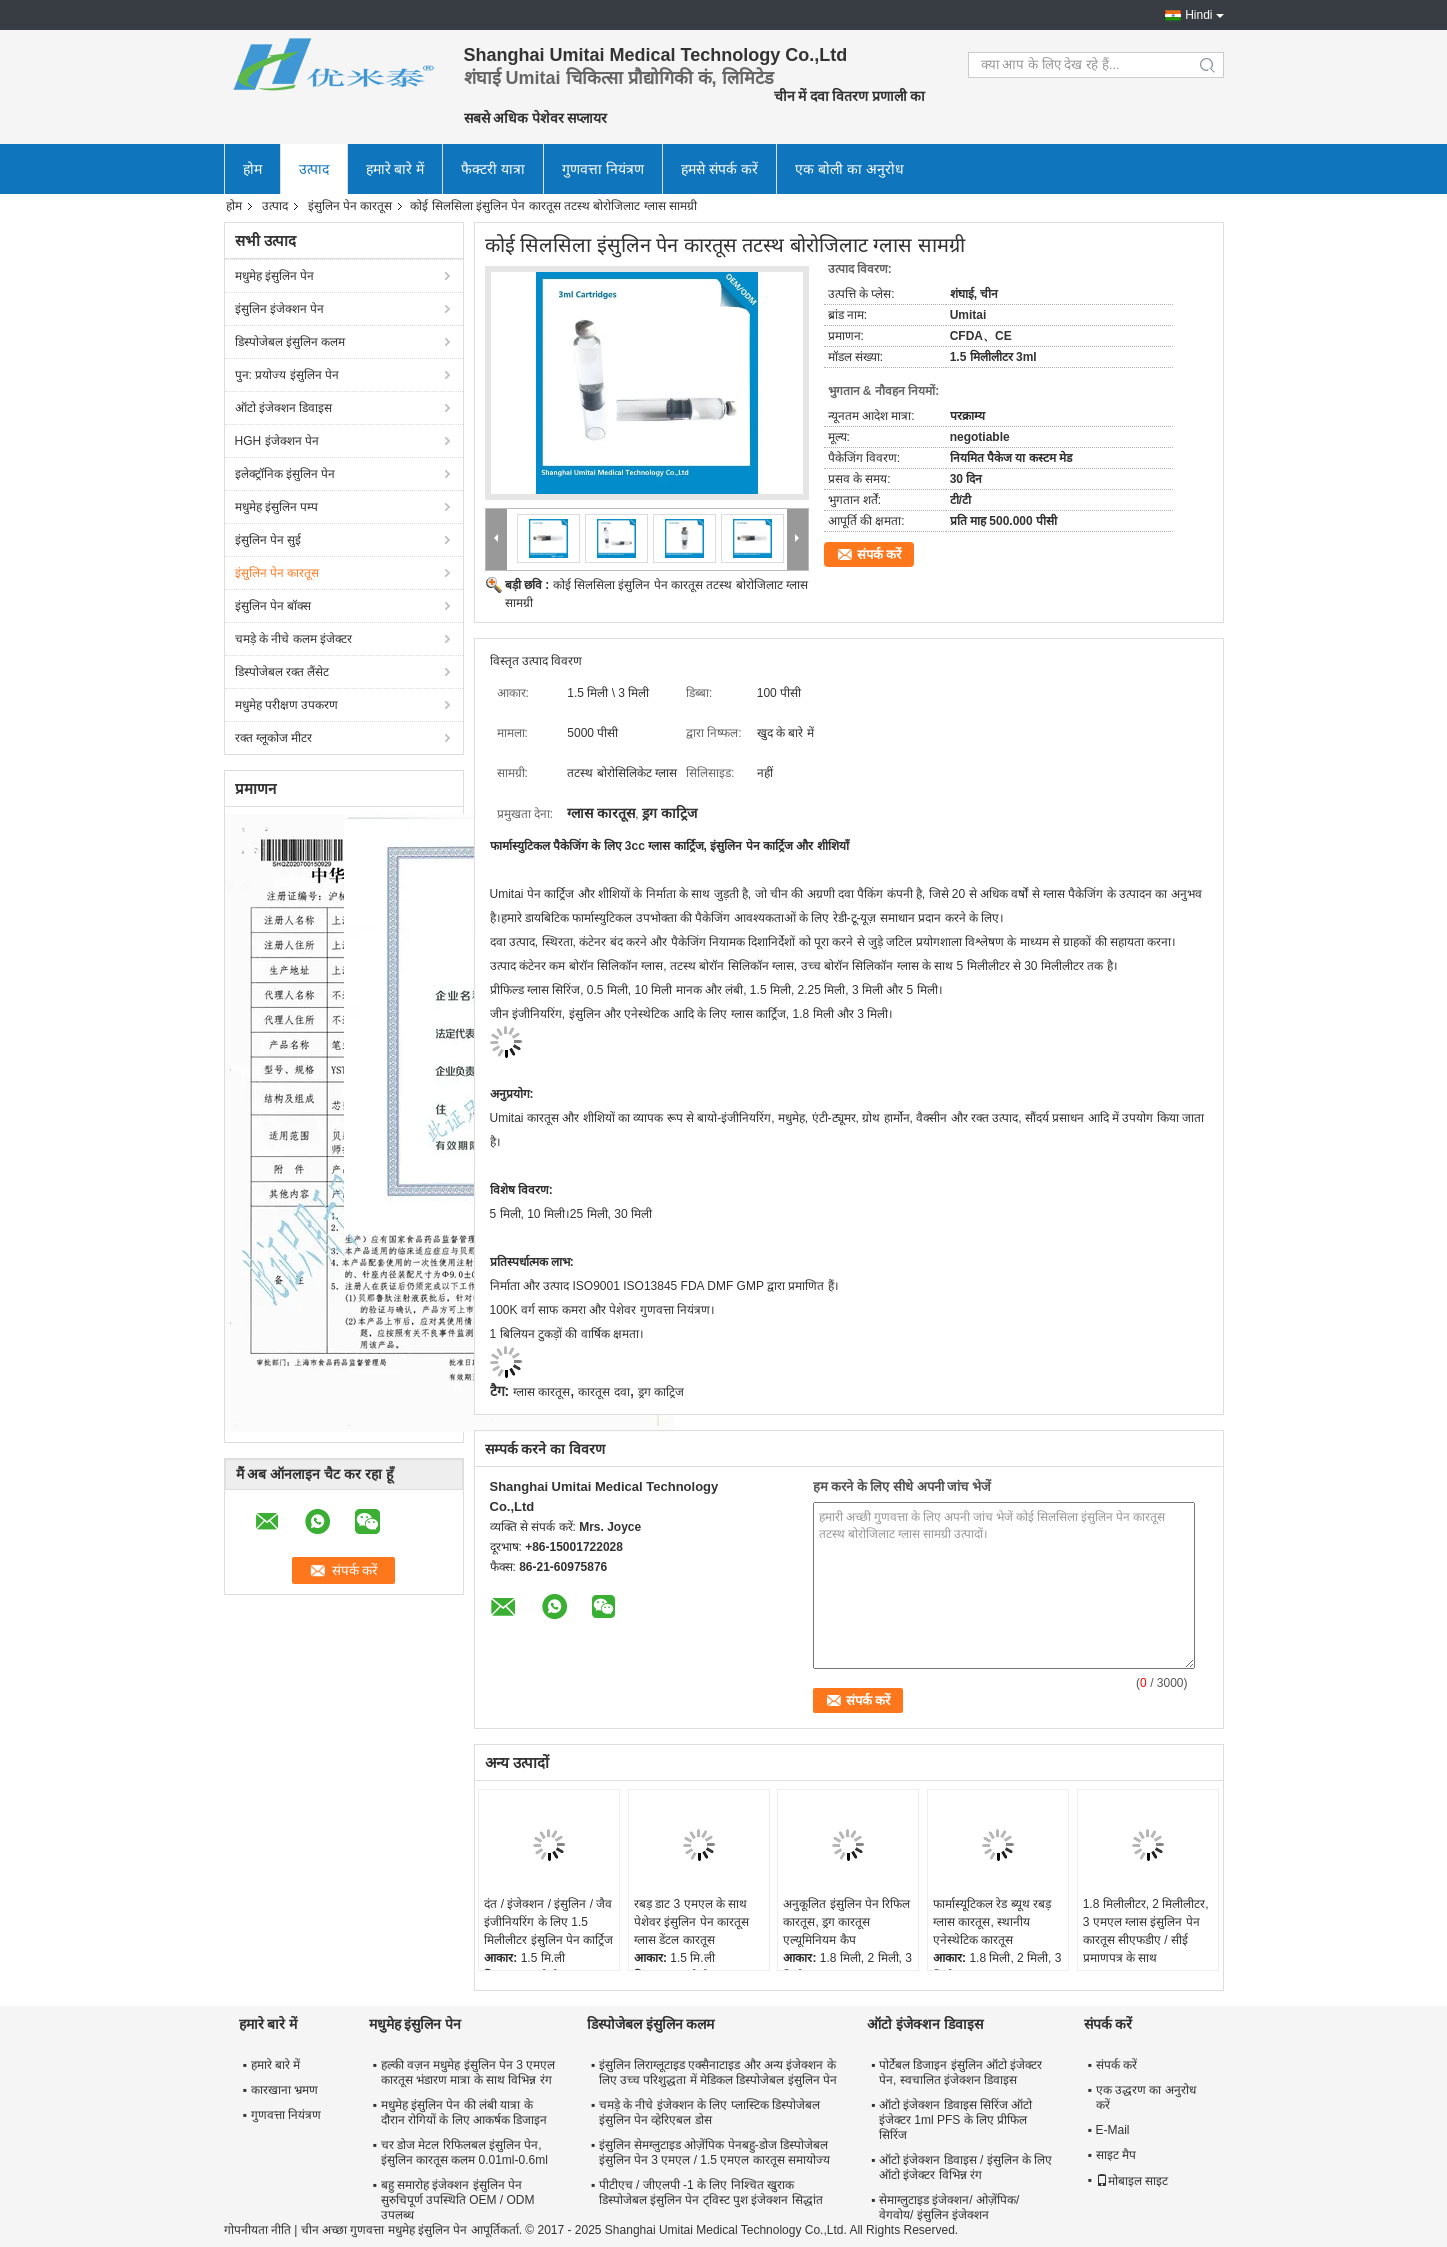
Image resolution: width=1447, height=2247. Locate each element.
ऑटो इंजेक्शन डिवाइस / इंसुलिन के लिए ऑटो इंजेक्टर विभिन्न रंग (965, 2167)
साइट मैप (1116, 2155)
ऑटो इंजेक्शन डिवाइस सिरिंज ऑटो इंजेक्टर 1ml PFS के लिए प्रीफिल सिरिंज (955, 2120)
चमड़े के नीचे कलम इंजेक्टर (293, 639)
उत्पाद (314, 169)
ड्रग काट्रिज (661, 1392)
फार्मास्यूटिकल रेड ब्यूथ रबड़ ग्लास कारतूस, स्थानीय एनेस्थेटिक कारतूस (992, 1922)
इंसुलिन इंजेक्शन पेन (280, 309)
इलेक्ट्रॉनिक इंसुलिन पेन (285, 474)
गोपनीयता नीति (257, 2230)
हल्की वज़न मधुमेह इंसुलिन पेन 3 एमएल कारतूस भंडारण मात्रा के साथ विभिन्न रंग (468, 2072)
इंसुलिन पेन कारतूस (350, 206)
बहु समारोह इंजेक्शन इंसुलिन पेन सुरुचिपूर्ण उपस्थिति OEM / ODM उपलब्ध (458, 2200)
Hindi (1198, 15)
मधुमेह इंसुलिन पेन (275, 276)
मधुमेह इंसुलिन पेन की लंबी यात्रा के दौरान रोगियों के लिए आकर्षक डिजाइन (464, 2112)
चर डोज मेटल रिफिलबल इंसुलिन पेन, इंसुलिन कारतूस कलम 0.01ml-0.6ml (464, 2152)
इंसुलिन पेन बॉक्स (273, 606)
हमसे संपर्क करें (719, 169)
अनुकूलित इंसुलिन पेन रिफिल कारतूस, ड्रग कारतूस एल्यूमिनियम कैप (846, 1922)
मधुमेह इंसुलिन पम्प (277, 507)
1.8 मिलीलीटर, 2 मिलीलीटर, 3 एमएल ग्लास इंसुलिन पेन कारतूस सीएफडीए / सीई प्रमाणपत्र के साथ (1146, 1931)
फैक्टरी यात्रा (493, 169)
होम (252, 169)
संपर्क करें (879, 554)
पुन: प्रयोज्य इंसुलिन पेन (287, 375)
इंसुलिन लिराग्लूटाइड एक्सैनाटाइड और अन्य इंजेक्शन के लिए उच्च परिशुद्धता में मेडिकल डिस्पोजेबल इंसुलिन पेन (718, 2072)
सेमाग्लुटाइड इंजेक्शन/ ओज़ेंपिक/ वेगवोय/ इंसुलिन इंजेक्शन (949, 2207)
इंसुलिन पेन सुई (268, 540)
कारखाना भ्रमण (284, 2090)
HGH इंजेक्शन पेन (277, 441)
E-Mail (1113, 2130)
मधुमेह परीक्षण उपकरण (287, 705)
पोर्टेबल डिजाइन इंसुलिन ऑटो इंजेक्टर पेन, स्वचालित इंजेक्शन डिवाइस (960, 2072)
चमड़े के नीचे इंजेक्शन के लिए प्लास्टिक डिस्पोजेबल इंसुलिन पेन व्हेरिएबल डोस (709, 2112)
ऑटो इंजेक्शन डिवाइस (284, 408)
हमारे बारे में (395, 169)
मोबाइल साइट (1132, 2181)
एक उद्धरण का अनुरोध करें (1146, 2097)
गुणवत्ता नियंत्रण (603, 169)
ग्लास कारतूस (541, 1392)
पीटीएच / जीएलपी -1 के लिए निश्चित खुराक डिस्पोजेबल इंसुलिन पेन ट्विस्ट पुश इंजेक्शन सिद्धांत (711, 2192)
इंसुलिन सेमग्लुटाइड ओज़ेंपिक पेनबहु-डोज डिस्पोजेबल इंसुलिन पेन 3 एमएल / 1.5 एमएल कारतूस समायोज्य (714, 2152)
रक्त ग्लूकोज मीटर (274, 738)
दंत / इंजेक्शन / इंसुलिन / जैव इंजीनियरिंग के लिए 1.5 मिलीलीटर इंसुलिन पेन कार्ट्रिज (548, 1922)
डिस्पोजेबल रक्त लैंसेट (282, 672)
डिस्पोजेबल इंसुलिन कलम (290, 342)
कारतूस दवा (603, 1392)
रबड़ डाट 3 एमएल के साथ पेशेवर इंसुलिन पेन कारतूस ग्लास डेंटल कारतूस (691, 1922)
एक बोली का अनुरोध (849, 169)
